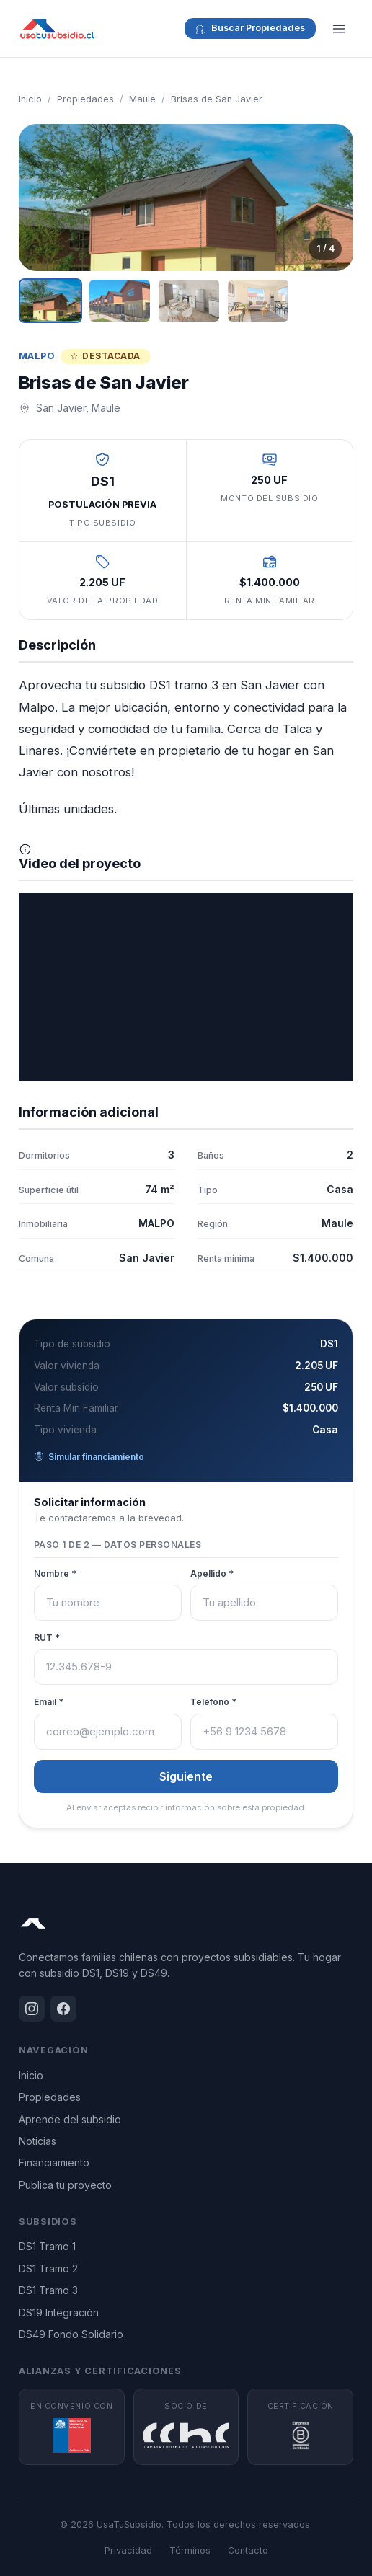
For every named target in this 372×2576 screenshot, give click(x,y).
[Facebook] (63, 2009)
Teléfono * (213, 1701)
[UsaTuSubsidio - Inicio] (57, 29)
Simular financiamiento (89, 1456)
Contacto (248, 2550)
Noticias (37, 2141)
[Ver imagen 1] (50, 300)
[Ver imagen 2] (119, 300)
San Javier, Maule (78, 408)
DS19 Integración (59, 2312)
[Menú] (338, 28)
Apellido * (212, 1573)
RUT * (47, 1637)
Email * (48, 1701)
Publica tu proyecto (65, 2185)
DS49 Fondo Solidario (71, 2334)
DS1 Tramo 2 (48, 2268)
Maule (142, 99)
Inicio (30, 99)
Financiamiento (54, 2162)
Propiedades (85, 99)
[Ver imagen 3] (189, 300)
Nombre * (55, 1573)
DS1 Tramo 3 (48, 2290)
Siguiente (186, 1776)
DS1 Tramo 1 (47, 2246)
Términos (190, 2550)
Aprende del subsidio (70, 2119)
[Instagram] (32, 2009)
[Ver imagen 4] (258, 300)
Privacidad (128, 2550)
